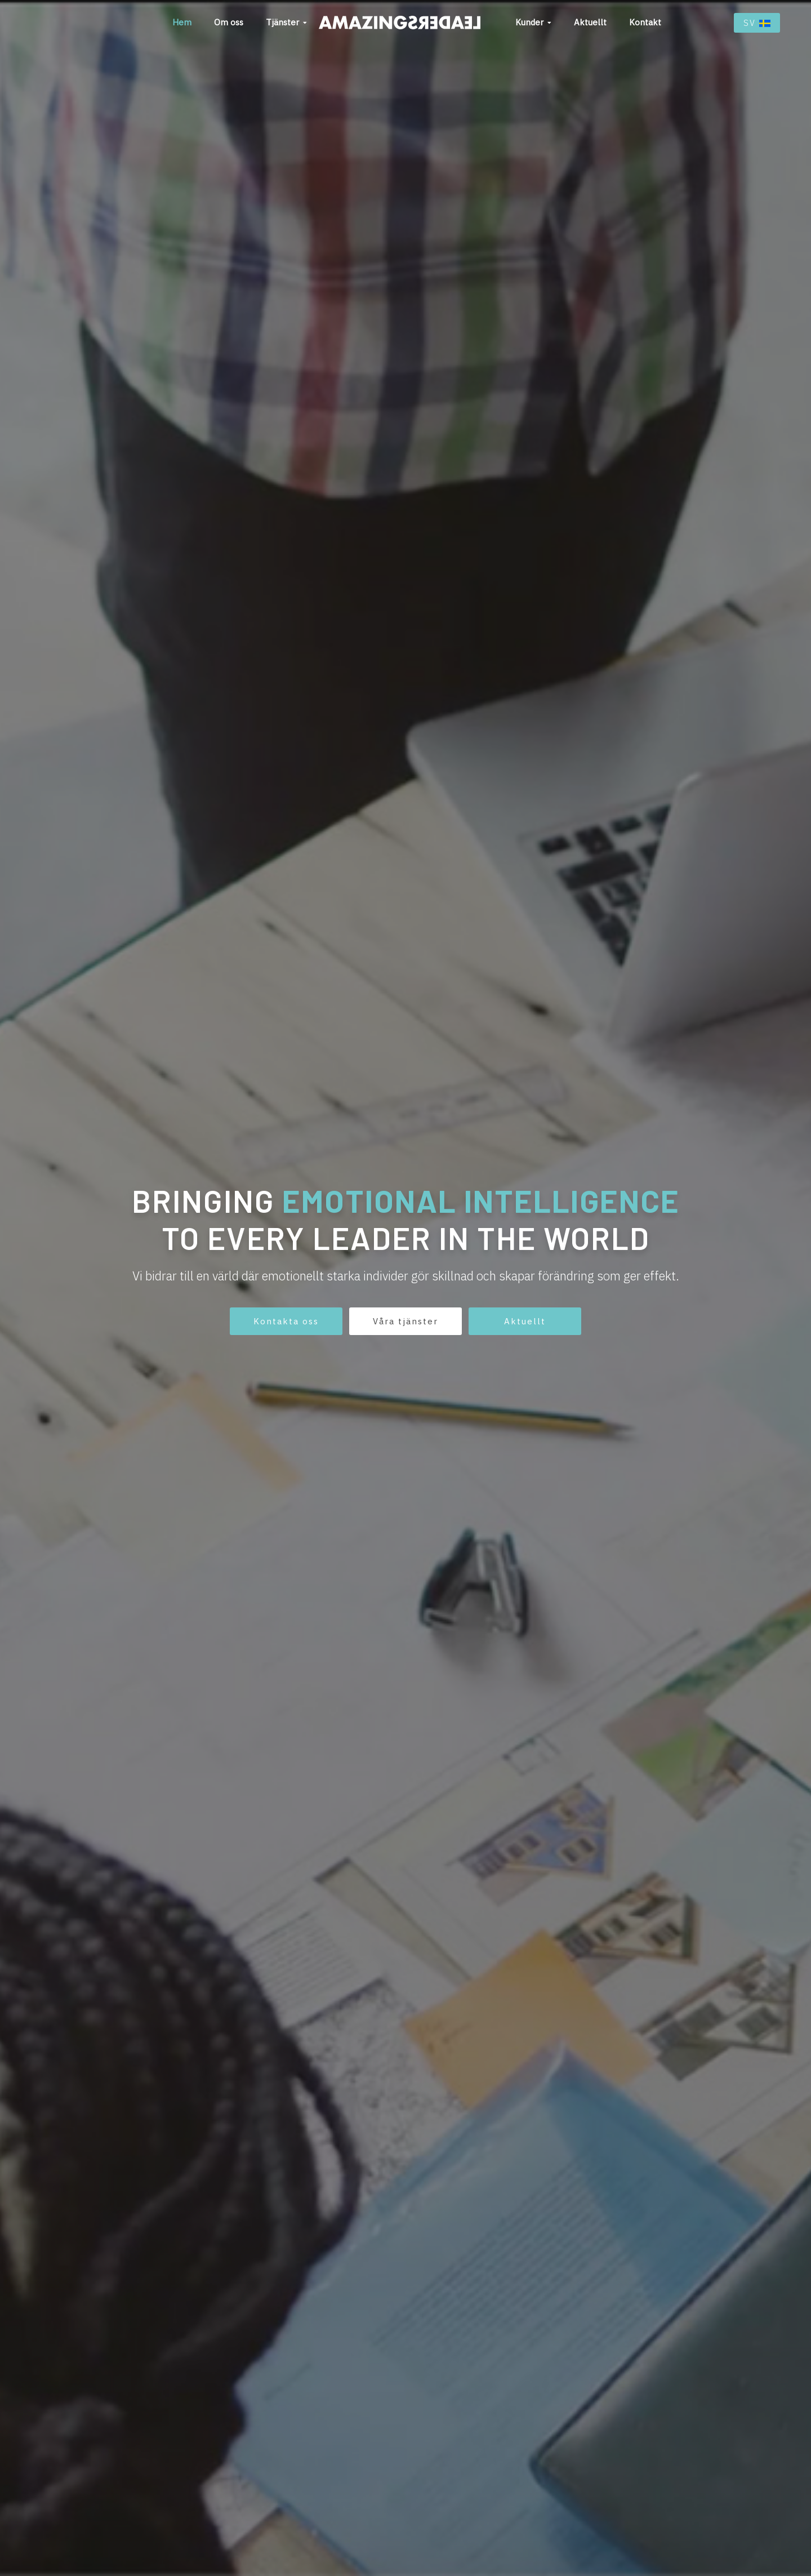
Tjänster (282, 22)
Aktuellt (590, 22)
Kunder (529, 22)
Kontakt (645, 22)
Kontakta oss (286, 1321)
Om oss (228, 22)
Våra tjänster (405, 1321)
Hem (181, 22)
